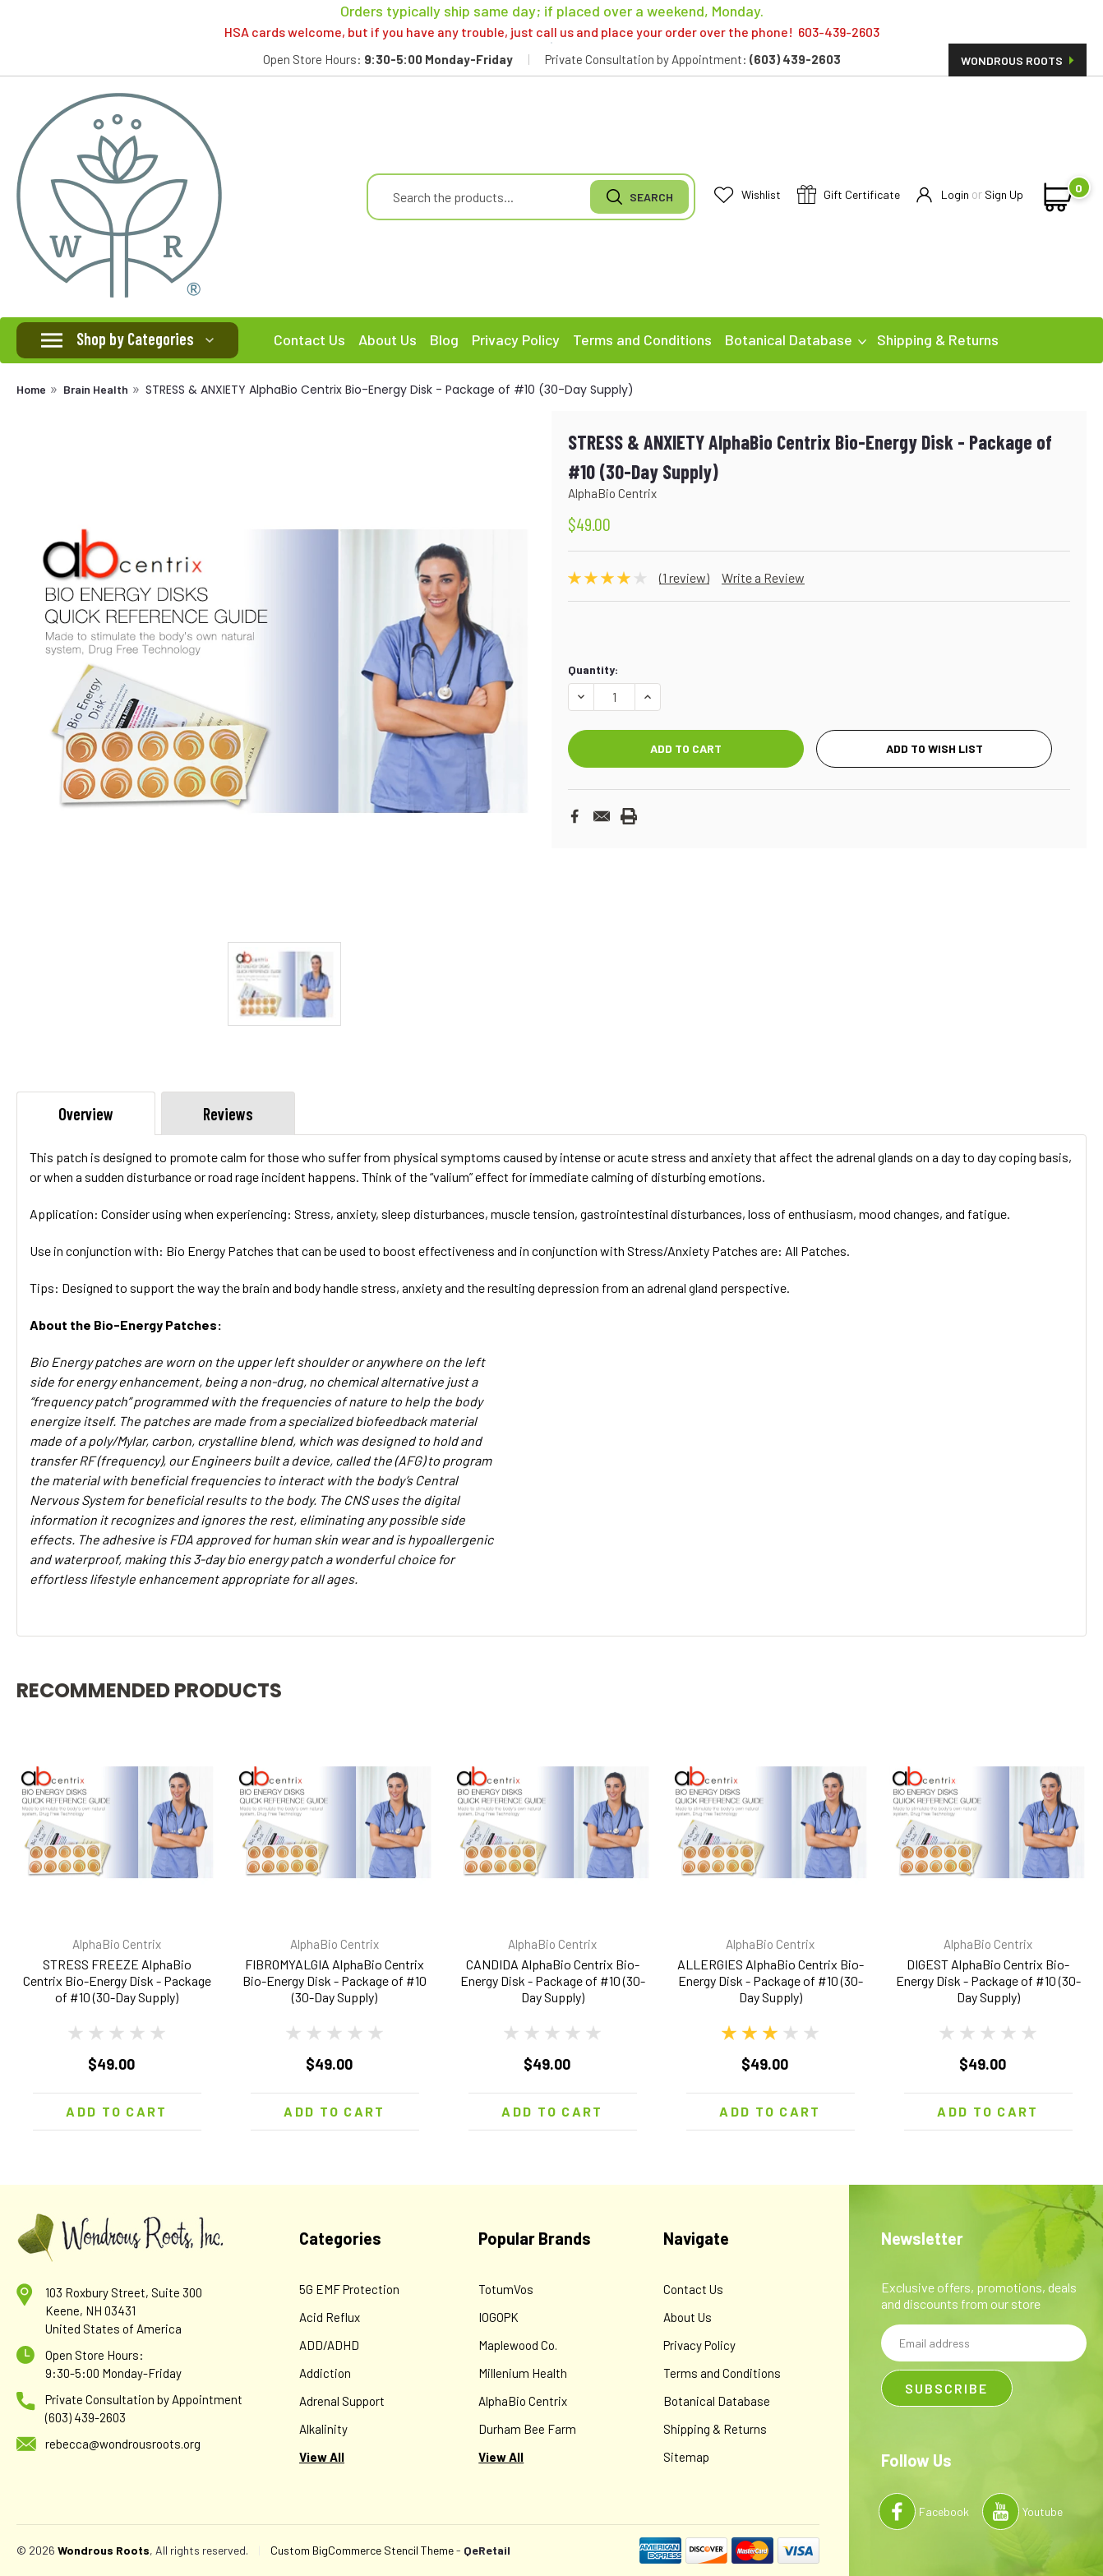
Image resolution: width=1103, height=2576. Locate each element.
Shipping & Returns (938, 339)
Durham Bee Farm (527, 2428)
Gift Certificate (848, 195)
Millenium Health (522, 2373)
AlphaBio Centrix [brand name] (116, 1944)
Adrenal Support (342, 2401)
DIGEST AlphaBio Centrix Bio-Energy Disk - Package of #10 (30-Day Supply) (988, 1980)
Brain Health (95, 389)
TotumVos (505, 2289)
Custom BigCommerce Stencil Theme (362, 2550)
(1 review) (684, 577)
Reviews (228, 1114)
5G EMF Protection (349, 2289)
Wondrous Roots (1017, 60)
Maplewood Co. (517, 2345)
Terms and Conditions (642, 339)
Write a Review (763, 577)
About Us (387, 339)
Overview (85, 1114)
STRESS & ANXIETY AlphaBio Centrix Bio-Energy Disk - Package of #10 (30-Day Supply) (389, 389)
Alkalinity (323, 2428)
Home (31, 389)
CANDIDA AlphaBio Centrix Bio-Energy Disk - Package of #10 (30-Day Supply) (552, 1980)
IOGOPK (498, 2317)
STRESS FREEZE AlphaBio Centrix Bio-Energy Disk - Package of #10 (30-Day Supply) (117, 1980)
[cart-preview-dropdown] (1055, 197)
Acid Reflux (329, 2317)
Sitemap (686, 2456)
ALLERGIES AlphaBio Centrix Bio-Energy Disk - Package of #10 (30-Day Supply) (770, 1980)
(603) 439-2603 (85, 2417)
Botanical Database (795, 339)
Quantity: (593, 669)
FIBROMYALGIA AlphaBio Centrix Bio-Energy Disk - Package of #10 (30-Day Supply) (334, 1980)
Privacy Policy (516, 339)
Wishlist (747, 195)
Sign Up (1004, 194)
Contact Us (309, 339)
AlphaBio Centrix (522, 2401)
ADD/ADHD (329, 2345)
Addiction (325, 2373)
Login (942, 195)
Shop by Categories (135, 339)
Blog (444, 339)
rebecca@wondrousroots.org (123, 2443)
